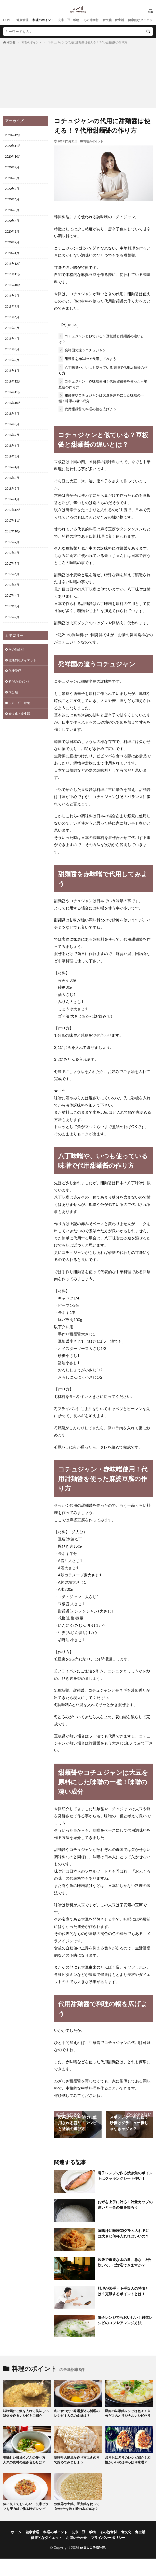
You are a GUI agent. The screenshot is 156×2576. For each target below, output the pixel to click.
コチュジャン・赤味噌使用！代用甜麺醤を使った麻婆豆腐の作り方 (102, 383)
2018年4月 (13, 488)
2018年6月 (13, 466)
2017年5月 (13, 613)
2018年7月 (13, 454)
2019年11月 (14, 283)
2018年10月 (14, 420)
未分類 (14, 726)
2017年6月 (13, 602)
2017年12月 (14, 534)
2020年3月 (13, 238)
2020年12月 (14, 135)
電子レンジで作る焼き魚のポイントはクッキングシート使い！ (125, 2176)
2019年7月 (13, 317)
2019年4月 (13, 352)
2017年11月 (14, 545)
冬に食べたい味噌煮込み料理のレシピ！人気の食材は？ (76, 2413)
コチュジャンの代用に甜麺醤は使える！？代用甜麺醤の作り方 (87, 42)
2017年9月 (13, 568)
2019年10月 (14, 295)
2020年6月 (13, 204)
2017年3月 (13, 636)
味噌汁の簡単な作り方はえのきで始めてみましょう (76, 2466)
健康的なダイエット (24, 692)
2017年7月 (13, 591)
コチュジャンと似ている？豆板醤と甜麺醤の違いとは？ (101, 338)
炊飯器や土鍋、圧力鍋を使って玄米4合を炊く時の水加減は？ (76, 2521)
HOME (8, 20)
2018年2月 (13, 511)
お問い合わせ (76, 2555)
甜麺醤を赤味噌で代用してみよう (87, 359)
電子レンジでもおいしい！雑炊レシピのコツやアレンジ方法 (125, 2320)
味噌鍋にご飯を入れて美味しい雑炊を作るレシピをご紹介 (25, 2413)
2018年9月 (13, 431)
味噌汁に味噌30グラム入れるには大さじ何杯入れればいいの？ (125, 2233)
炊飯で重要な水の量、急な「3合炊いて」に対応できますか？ (125, 2262)
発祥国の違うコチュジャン (82, 350)
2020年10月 (14, 158)
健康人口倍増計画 (92, 2565)
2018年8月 (13, 443)
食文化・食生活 (125, 20)
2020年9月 (13, 170)
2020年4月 (13, 226)
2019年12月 (14, 272)
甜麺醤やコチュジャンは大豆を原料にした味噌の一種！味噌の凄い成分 (101, 397)
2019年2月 (13, 374)
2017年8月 (13, 579)
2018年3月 (13, 500)
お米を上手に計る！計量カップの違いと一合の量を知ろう (125, 2205)
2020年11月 (14, 147)
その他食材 (100, 20)
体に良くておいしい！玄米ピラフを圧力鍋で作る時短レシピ (25, 2521)
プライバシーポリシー (108, 2555)
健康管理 (24, 20)
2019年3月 (13, 363)
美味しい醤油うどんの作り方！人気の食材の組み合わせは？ (25, 2468)
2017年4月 (13, 625)
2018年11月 (14, 409)
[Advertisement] (78, 75)
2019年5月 (13, 340)
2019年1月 (13, 386)
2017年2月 (13, 648)
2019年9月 (13, 306)
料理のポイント (47, 20)
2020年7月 (13, 192)
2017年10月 (14, 557)
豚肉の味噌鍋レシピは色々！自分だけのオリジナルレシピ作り (127, 2416)
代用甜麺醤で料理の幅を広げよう (87, 409)
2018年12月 (14, 397)
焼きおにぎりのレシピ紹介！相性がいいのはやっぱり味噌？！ (127, 2468)
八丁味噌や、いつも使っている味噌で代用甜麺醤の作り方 (102, 369)
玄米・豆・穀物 (75, 20)
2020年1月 (13, 261)
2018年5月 (13, 477)
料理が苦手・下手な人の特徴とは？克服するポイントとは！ (125, 2291)
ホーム (16, 2549)
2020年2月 (13, 249)
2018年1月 (13, 522)
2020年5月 (13, 215)
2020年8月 (13, 181)
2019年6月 (13, 329)
